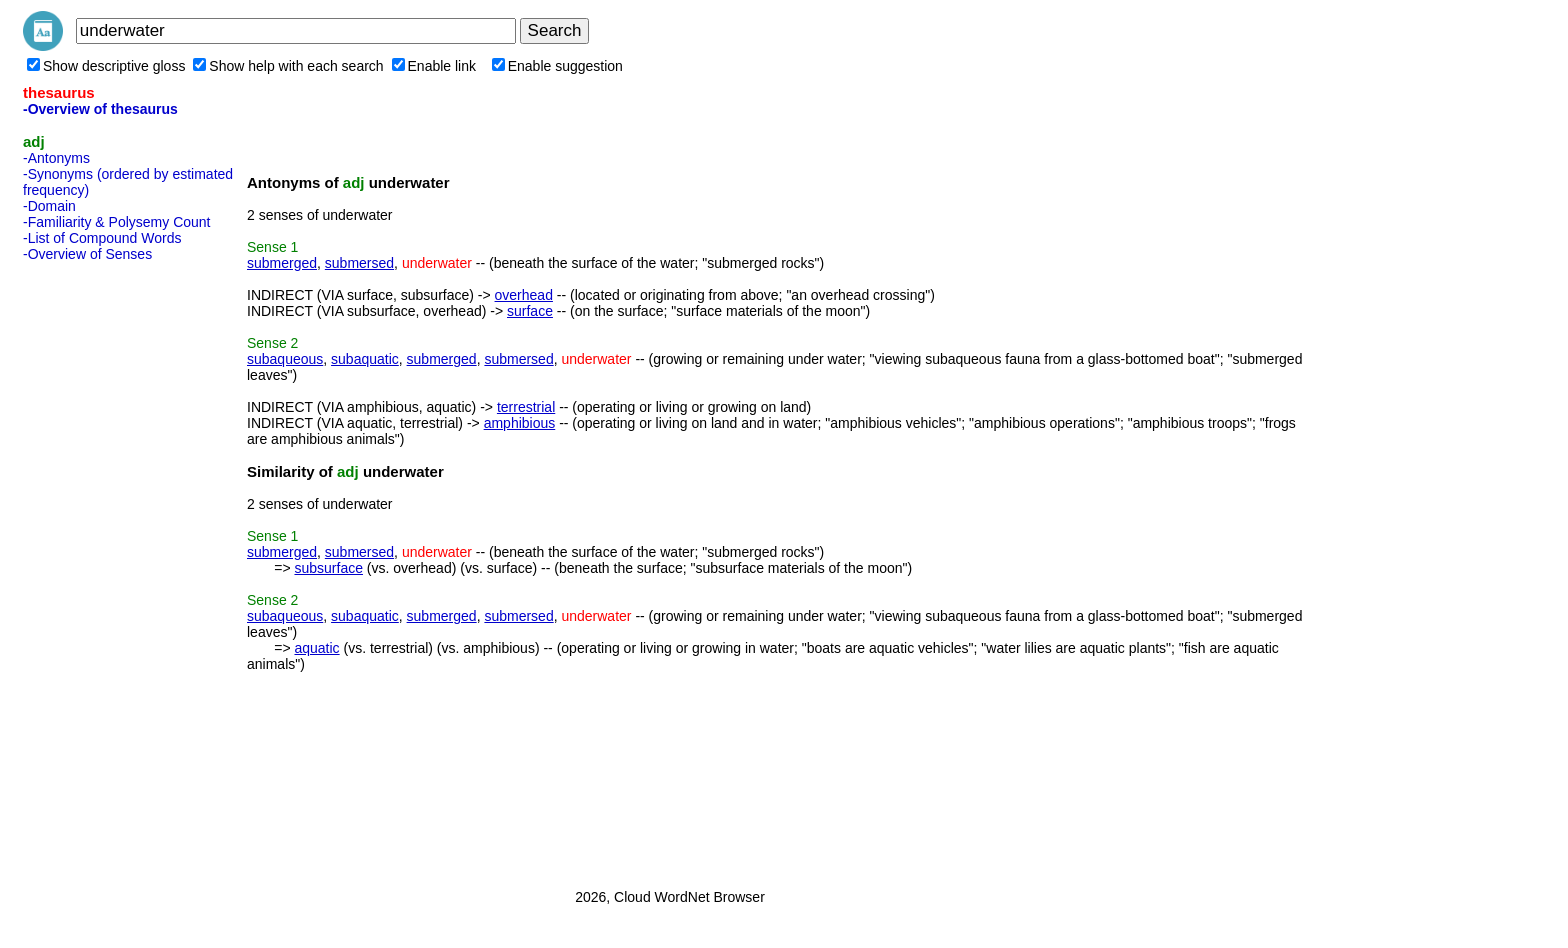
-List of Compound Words (102, 238)
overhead (524, 295)
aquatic (316, 648)
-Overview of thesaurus (100, 109)
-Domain (49, 206)
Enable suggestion (557, 66)
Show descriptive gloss (106, 66)
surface (530, 311)
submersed (359, 263)
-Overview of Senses (87, 254)
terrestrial (526, 407)
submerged (282, 263)
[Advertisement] (103, 569)
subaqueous (285, 359)
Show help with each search (288, 66)
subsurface (328, 568)
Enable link (434, 66)
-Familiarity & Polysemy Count (117, 222)
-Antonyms (56, 158)
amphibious (520, 423)
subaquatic (365, 359)
